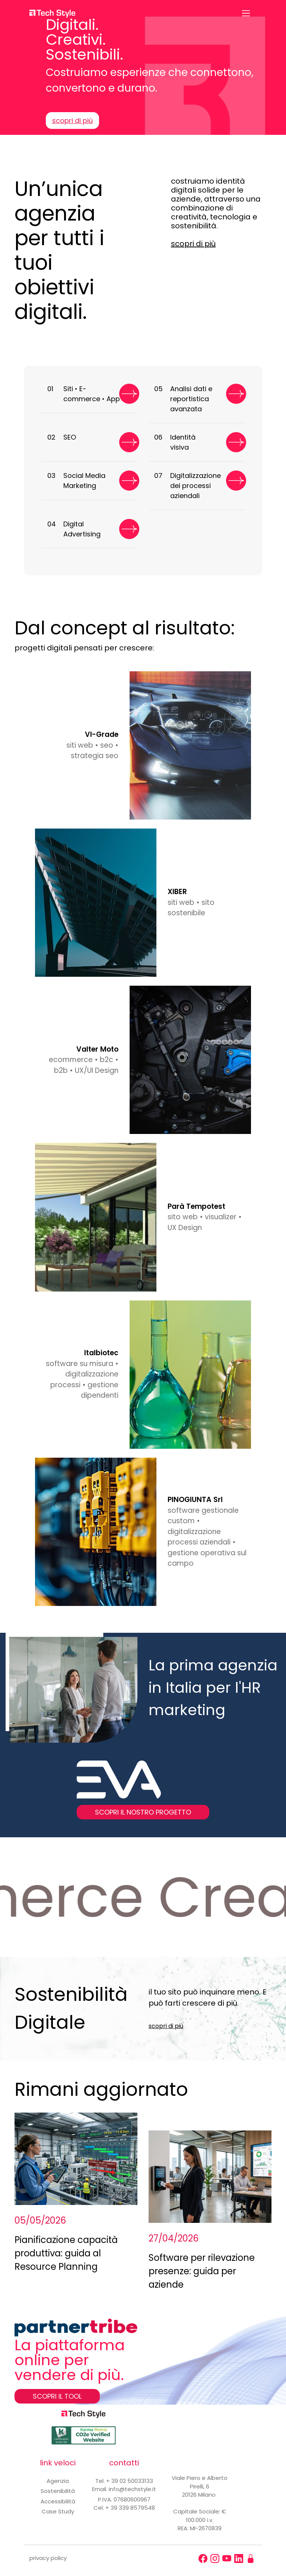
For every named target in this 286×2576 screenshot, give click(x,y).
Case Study (58, 2511)
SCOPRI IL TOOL (57, 2396)
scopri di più (72, 120)
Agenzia (58, 2481)
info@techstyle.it (132, 2489)
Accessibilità (58, 2501)
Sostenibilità (58, 2491)
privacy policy (48, 2558)
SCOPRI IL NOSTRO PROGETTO (143, 1812)
